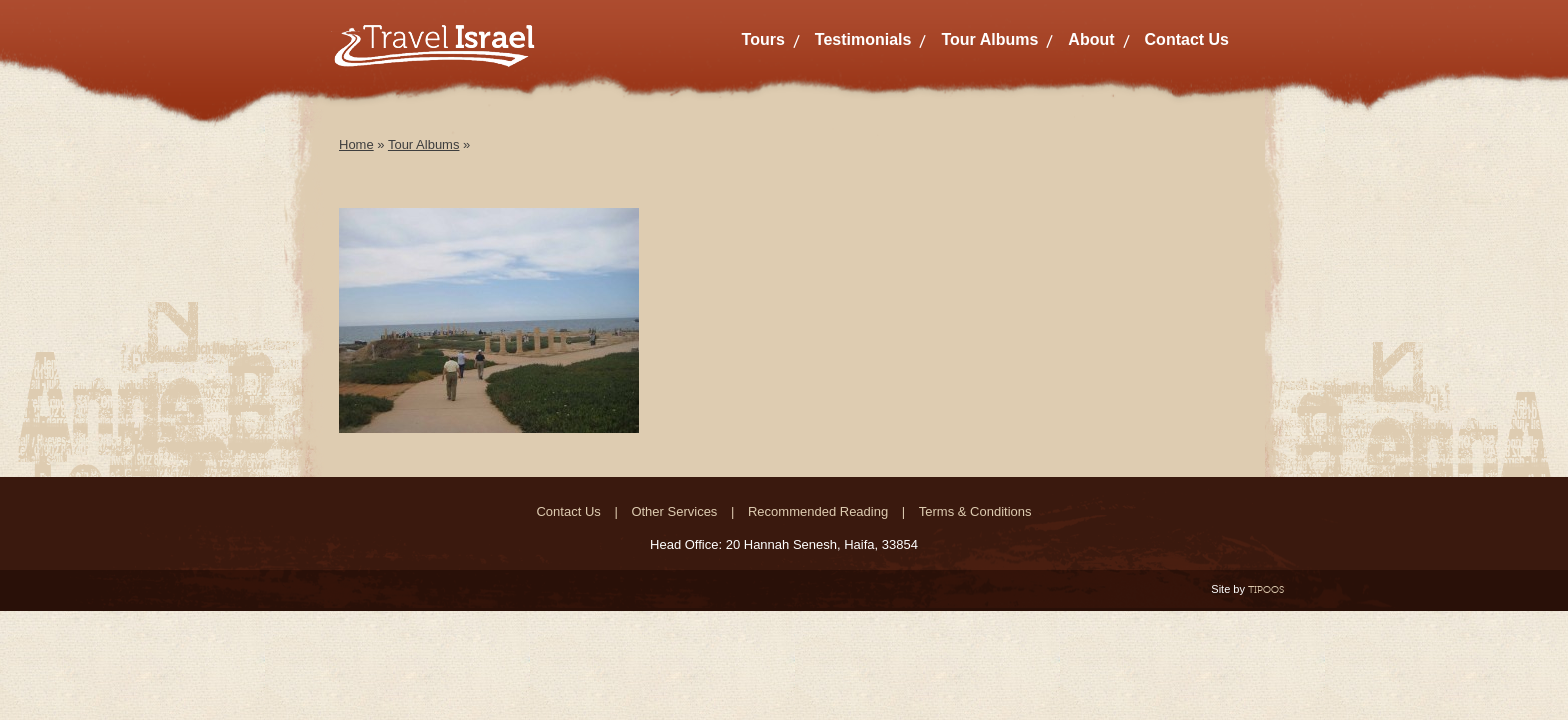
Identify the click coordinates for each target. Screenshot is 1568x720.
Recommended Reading (818, 511)
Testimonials (863, 39)
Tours (763, 39)
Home (356, 144)
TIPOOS (1266, 589)
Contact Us (1187, 39)
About (1091, 39)
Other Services (674, 511)
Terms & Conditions (975, 511)
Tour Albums (989, 39)
